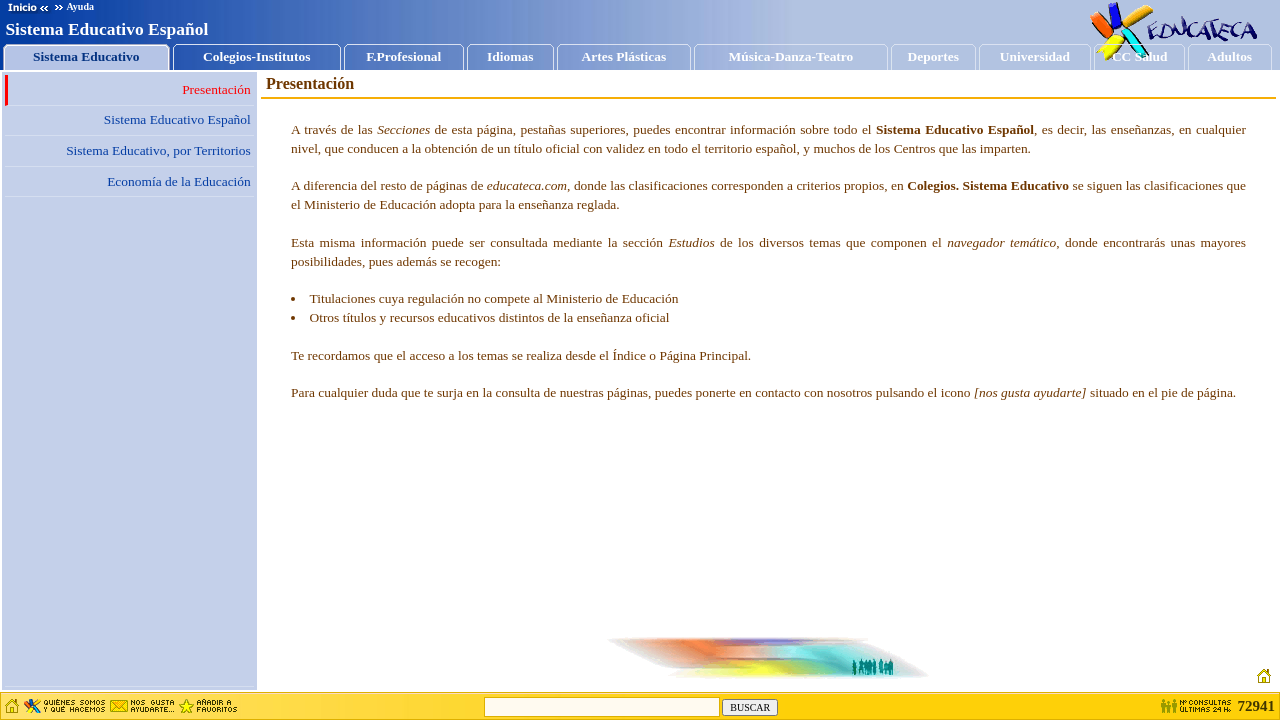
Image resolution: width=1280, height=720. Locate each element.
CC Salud (1140, 56)
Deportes (934, 56)
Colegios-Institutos (257, 56)
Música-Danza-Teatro (791, 56)
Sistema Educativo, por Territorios (158, 150)
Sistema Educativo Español (177, 119)
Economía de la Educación (179, 181)
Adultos (1230, 56)
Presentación (216, 89)
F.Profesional (403, 56)
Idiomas (510, 56)
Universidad (1035, 56)
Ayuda (74, 6)
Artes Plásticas (624, 56)
